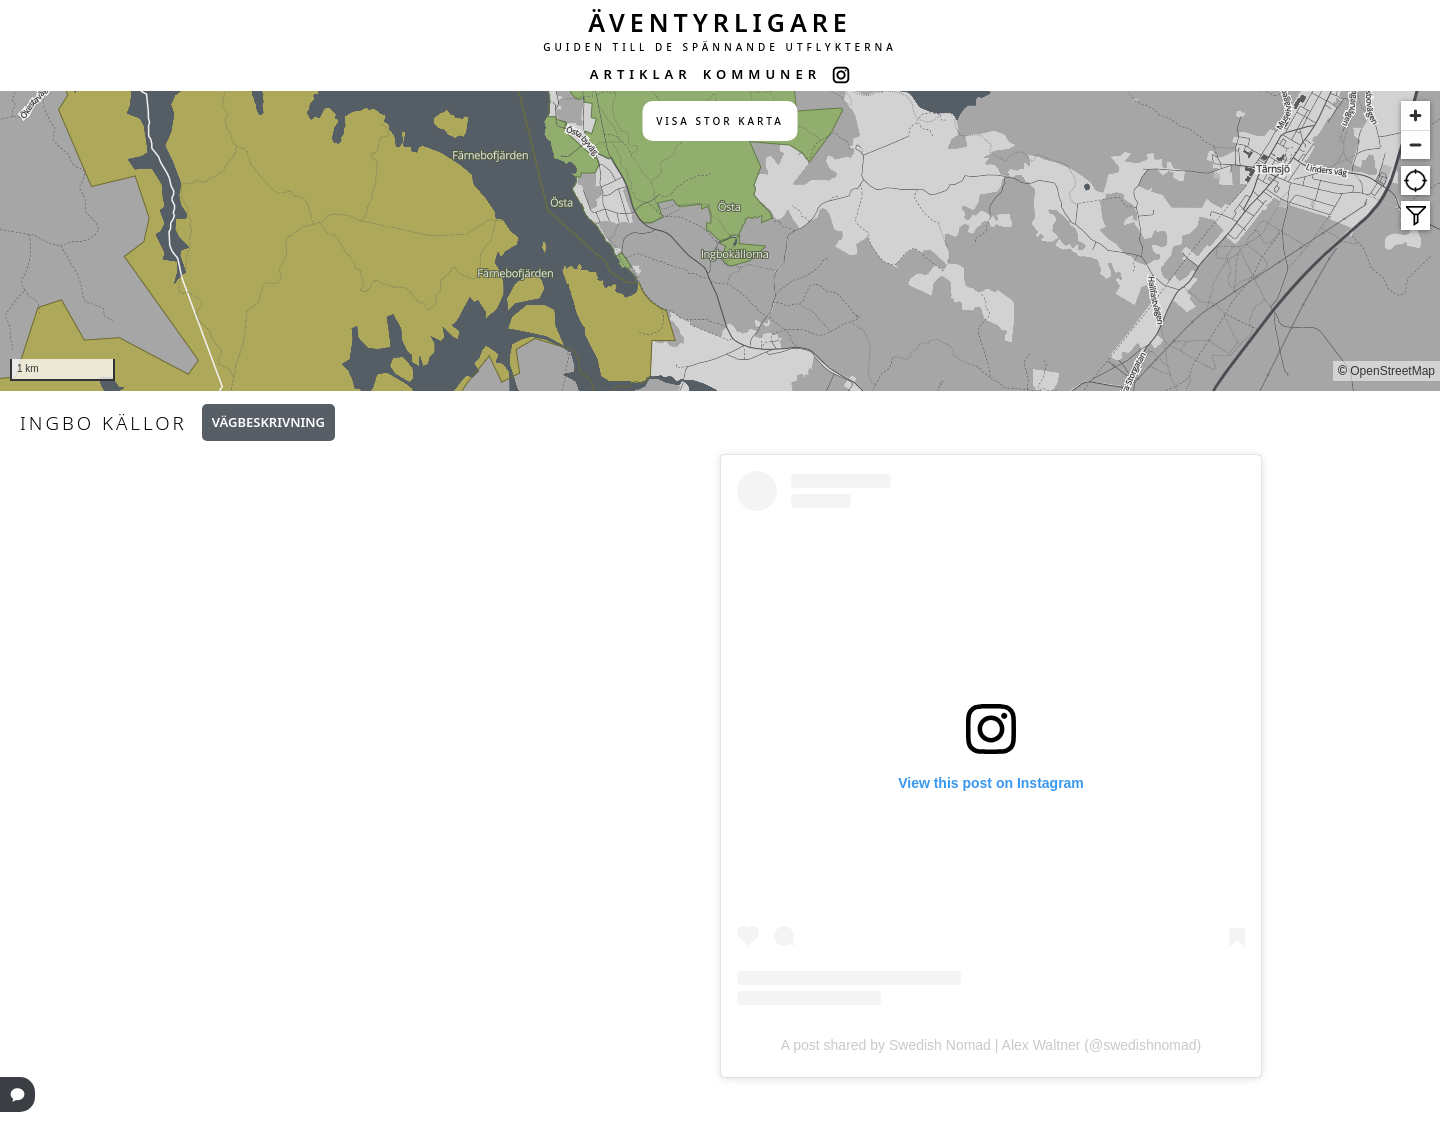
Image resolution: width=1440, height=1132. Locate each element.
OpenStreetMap (1392, 371)
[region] (720, 241)
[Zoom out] (1415, 144)
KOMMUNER (762, 74)
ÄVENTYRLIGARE (720, 22)
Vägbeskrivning (268, 422)
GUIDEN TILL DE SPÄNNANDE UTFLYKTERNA (720, 47)
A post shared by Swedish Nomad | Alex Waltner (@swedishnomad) (991, 1045)
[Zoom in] (1415, 115)
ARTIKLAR (641, 74)
